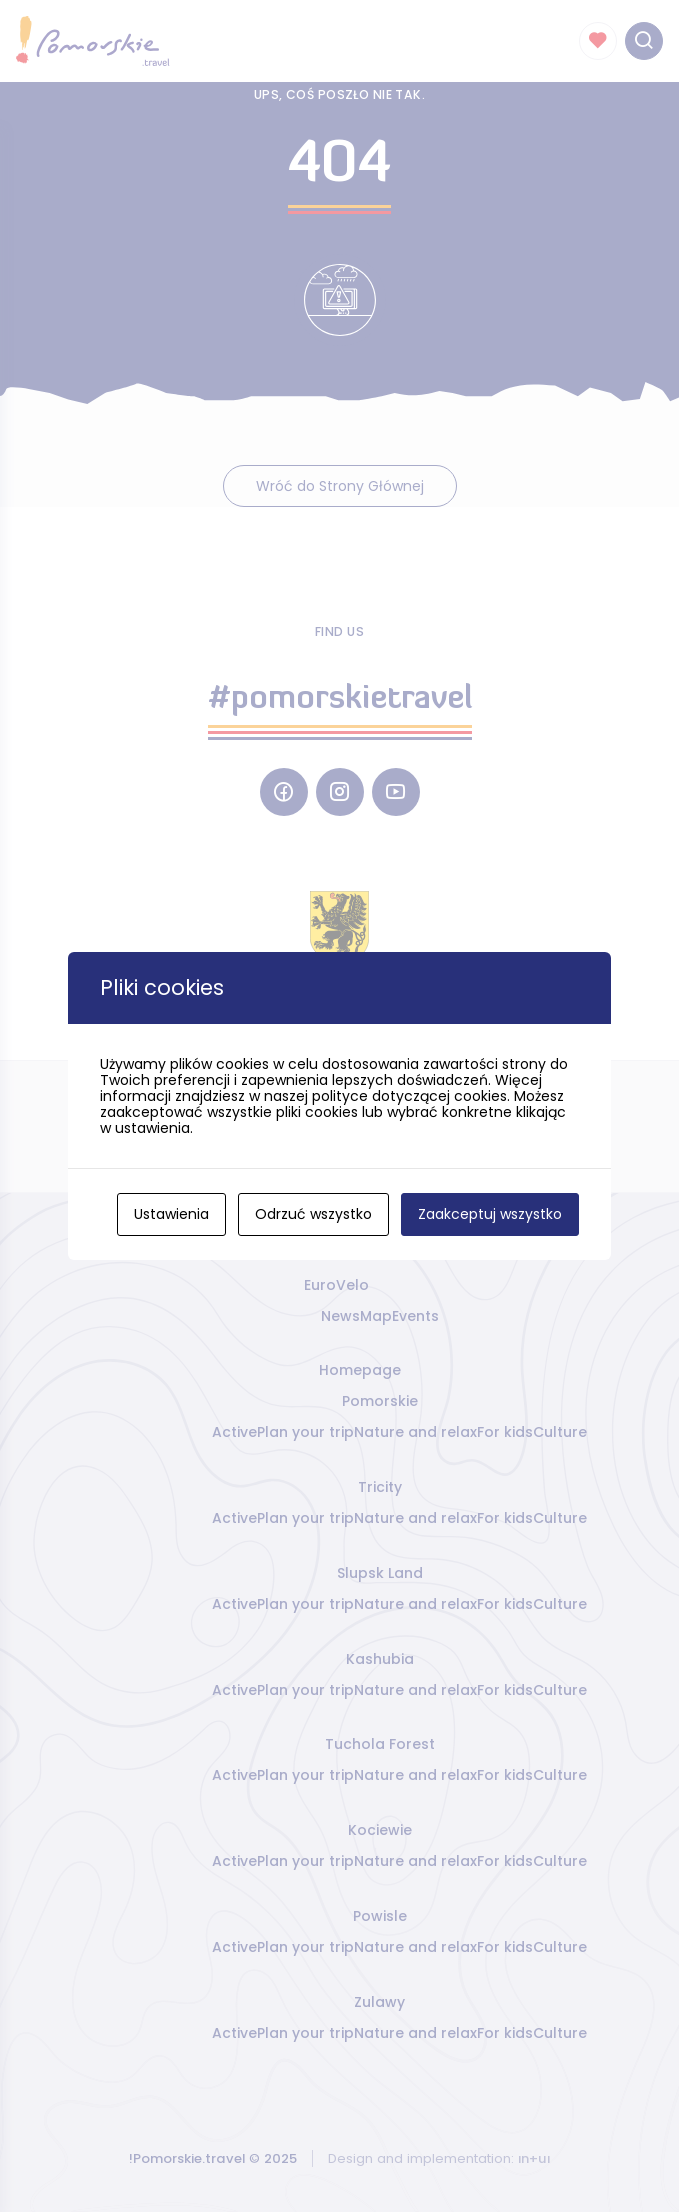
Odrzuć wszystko (313, 1214)
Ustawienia (171, 1214)
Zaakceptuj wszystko (490, 1214)
